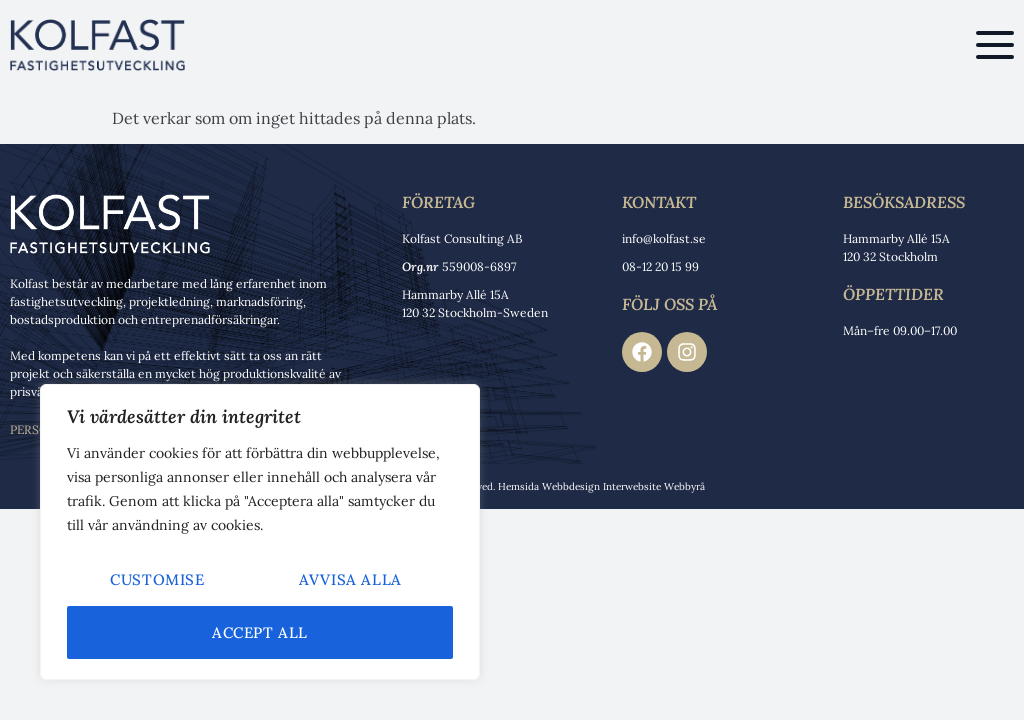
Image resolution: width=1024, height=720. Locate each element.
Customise (157, 579)
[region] (260, 532)
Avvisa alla (350, 579)
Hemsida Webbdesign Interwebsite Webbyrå (601, 486)
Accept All (260, 632)
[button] (995, 45)
